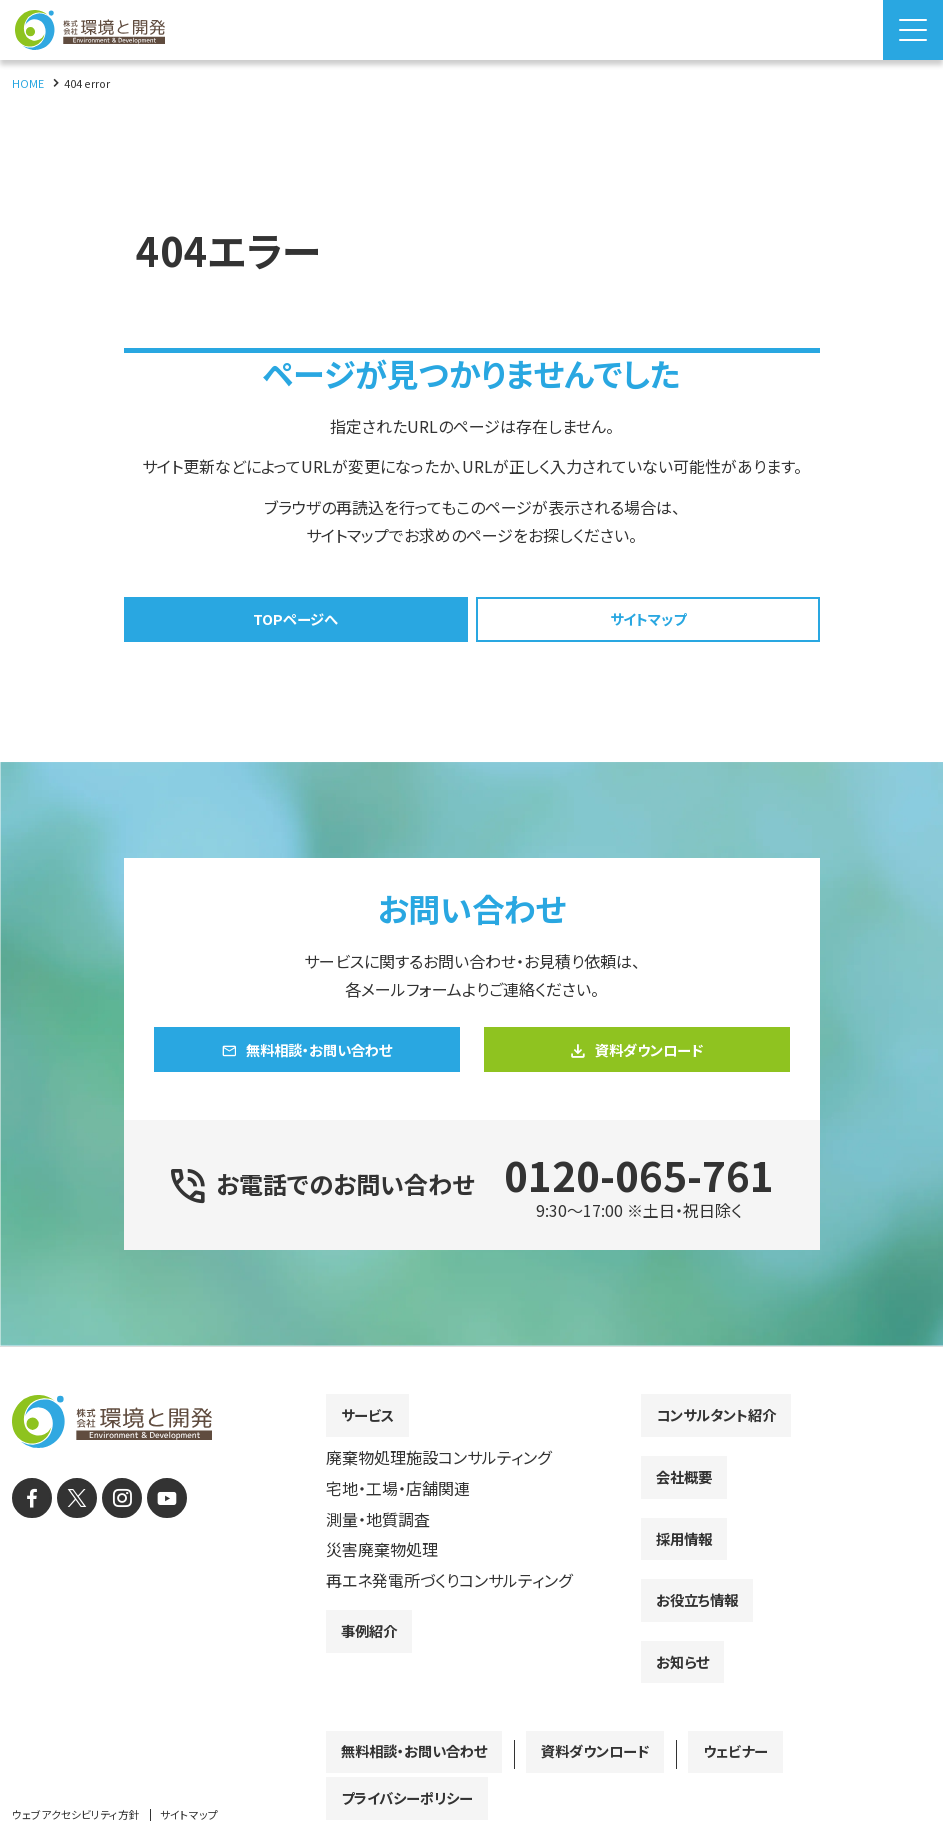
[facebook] (29, 1535)
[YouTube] (149, 1535)
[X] (69, 1535)
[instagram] (109, 1535)
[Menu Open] (913, 30)
